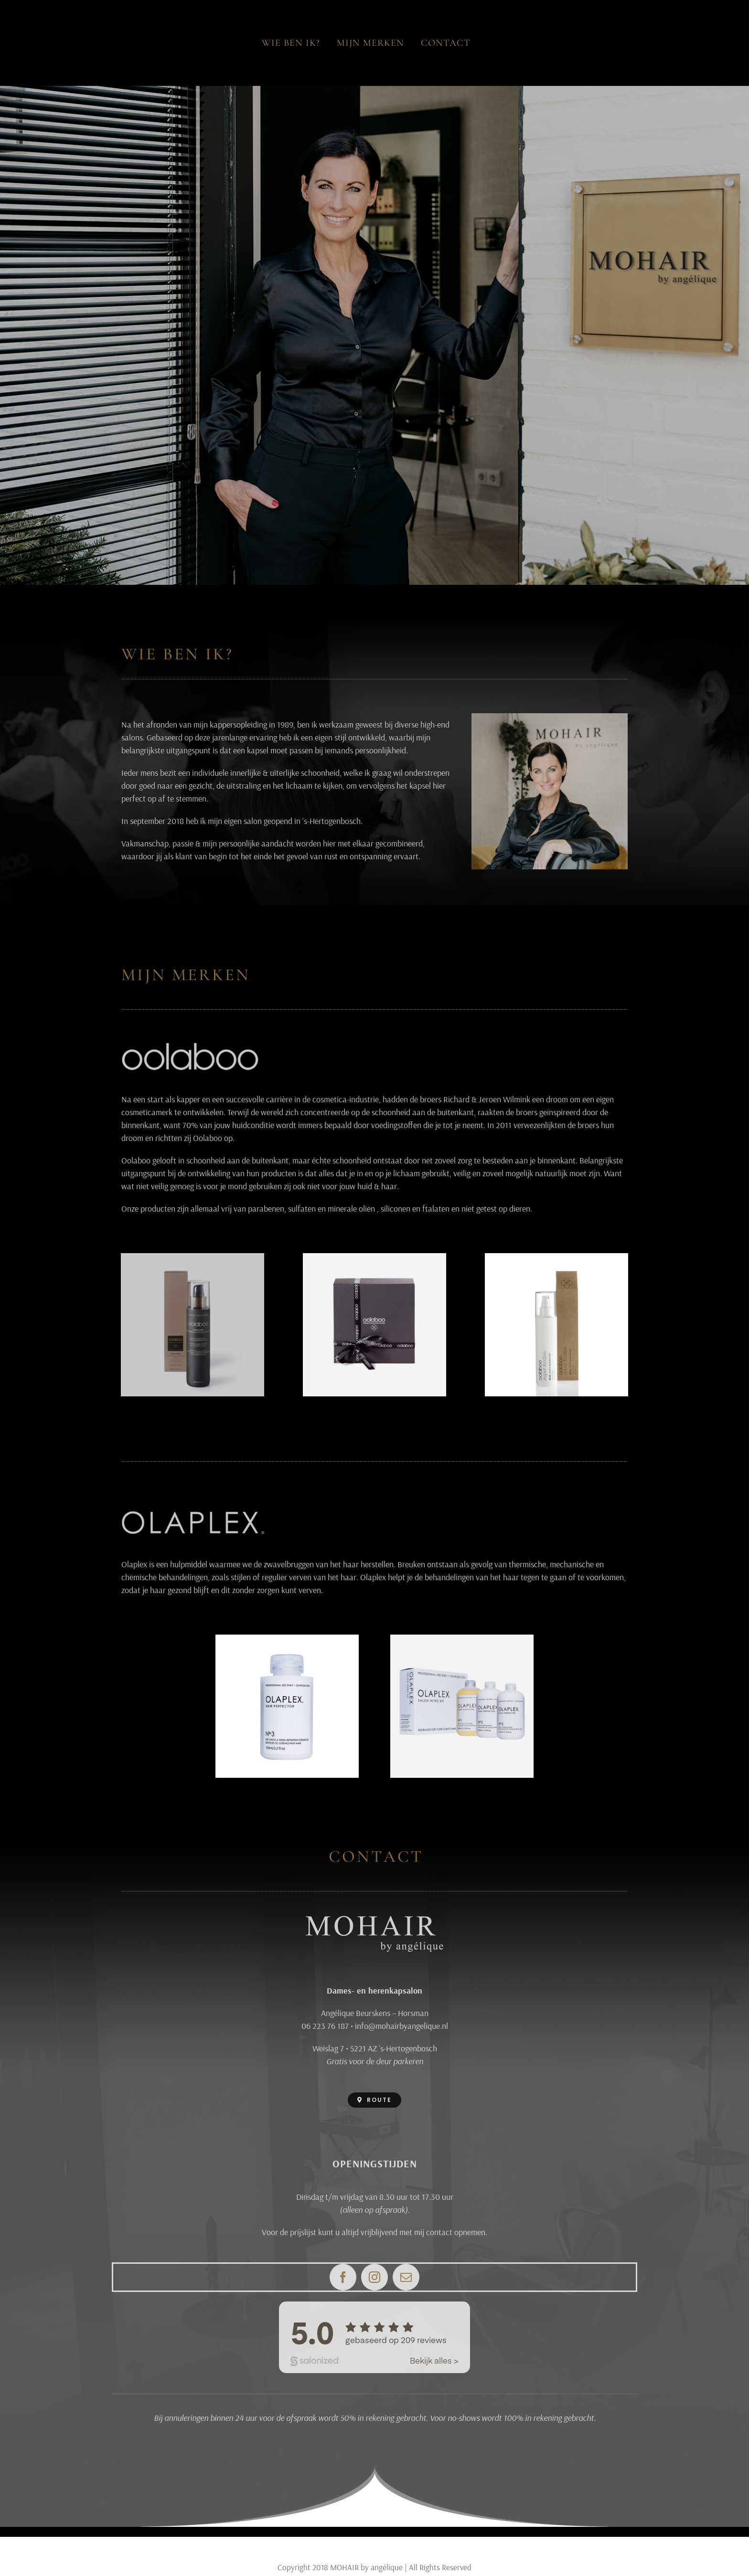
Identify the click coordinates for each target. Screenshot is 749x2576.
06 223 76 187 (325, 2025)
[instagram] (374, 2277)
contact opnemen (455, 2232)
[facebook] (343, 2277)
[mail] (406, 2277)
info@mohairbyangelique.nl (401, 2025)
